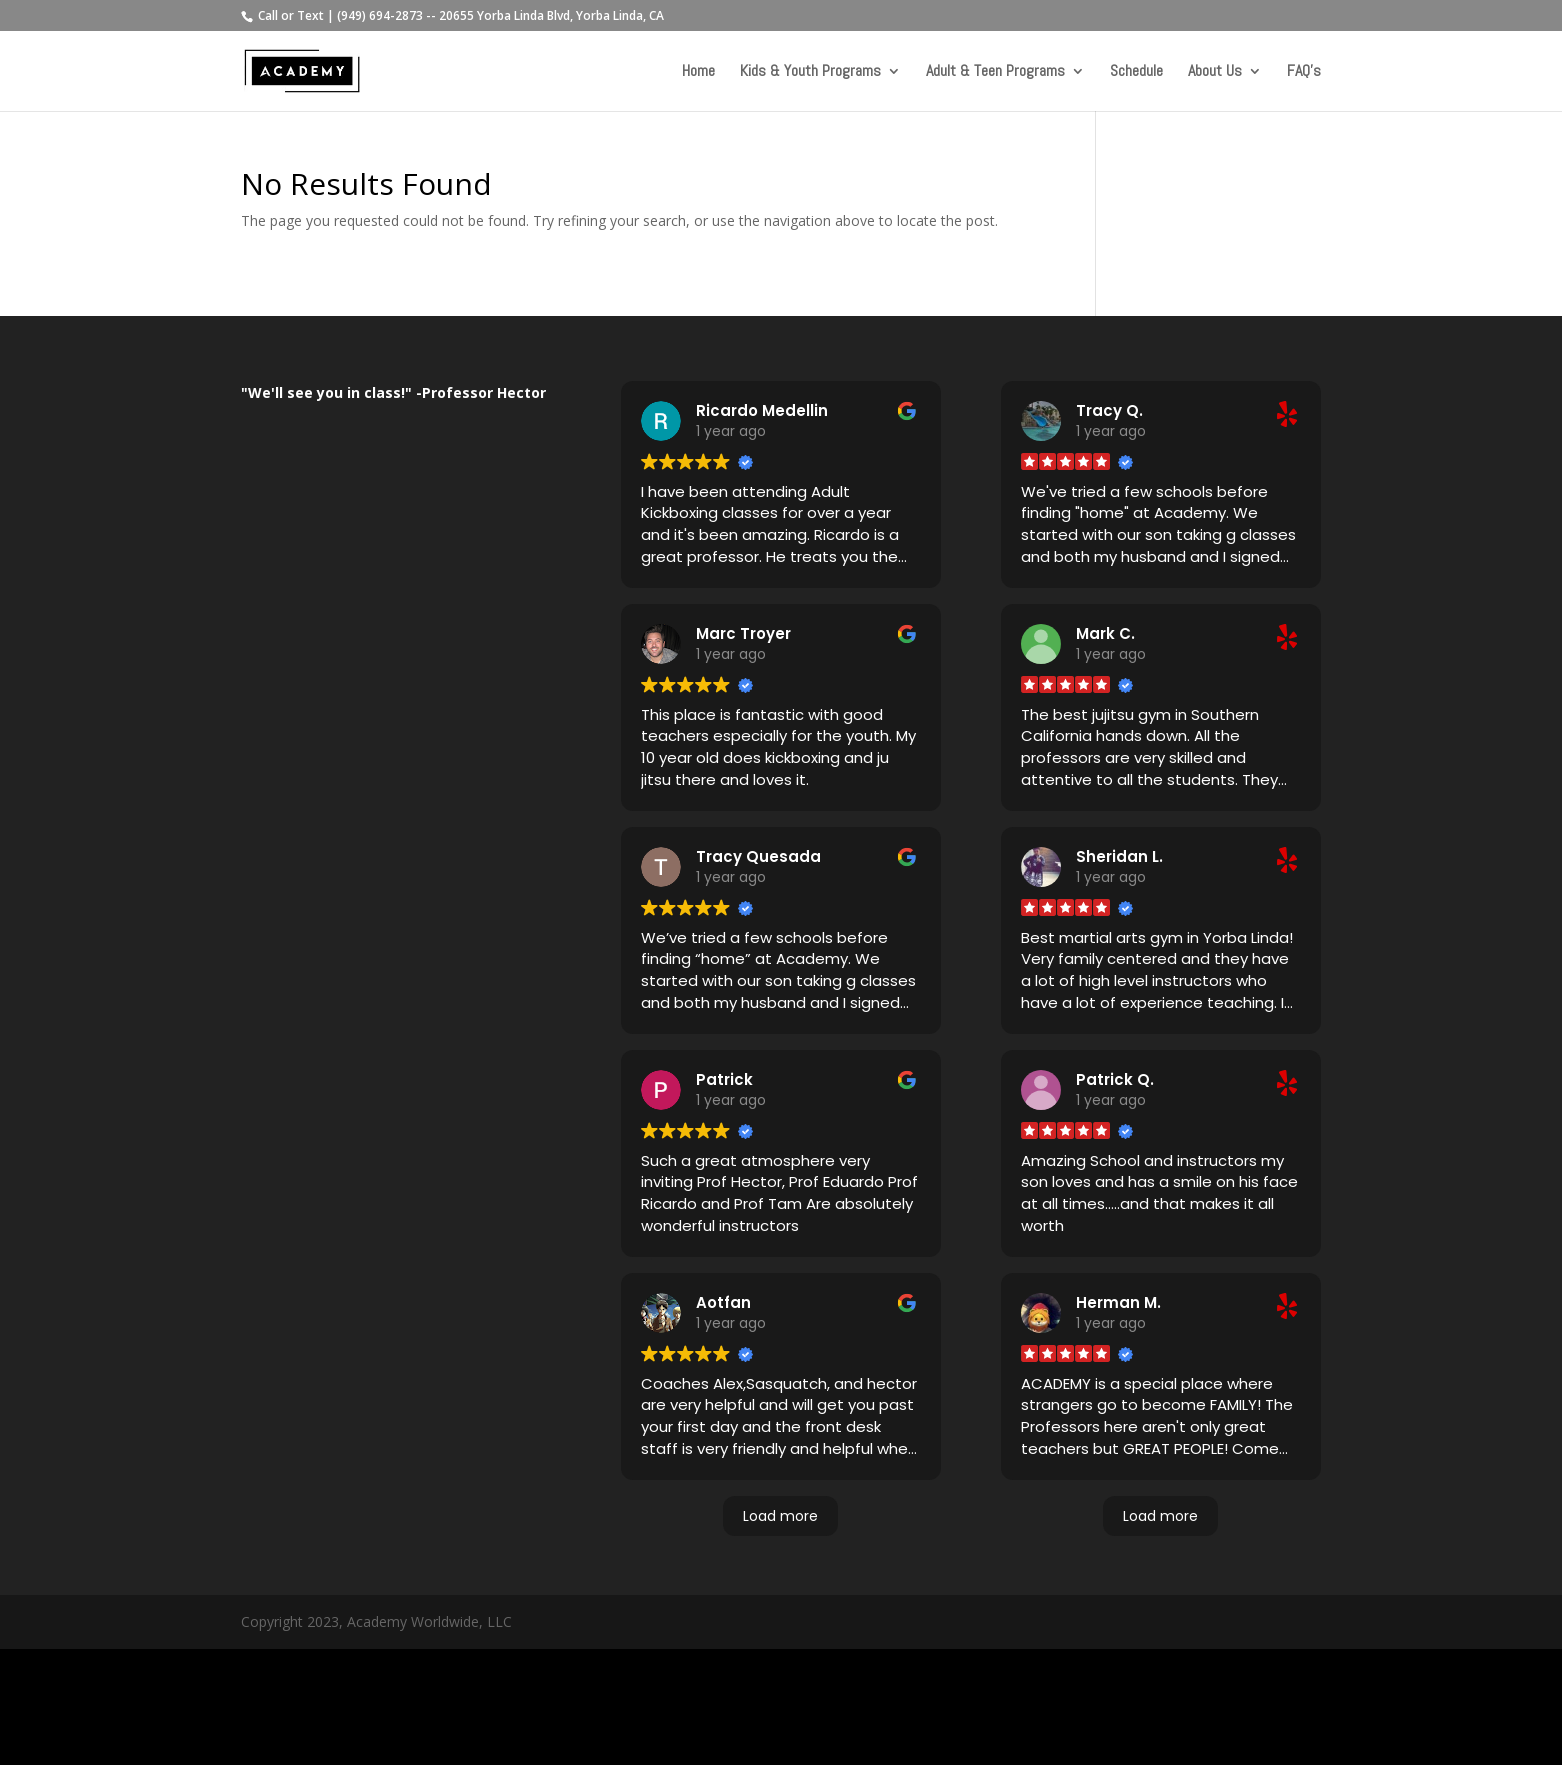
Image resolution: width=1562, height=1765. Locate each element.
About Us (1215, 72)
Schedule (1136, 72)
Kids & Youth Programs (810, 72)
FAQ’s (1304, 72)
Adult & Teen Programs (995, 72)
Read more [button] (678, 586)
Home (698, 72)
